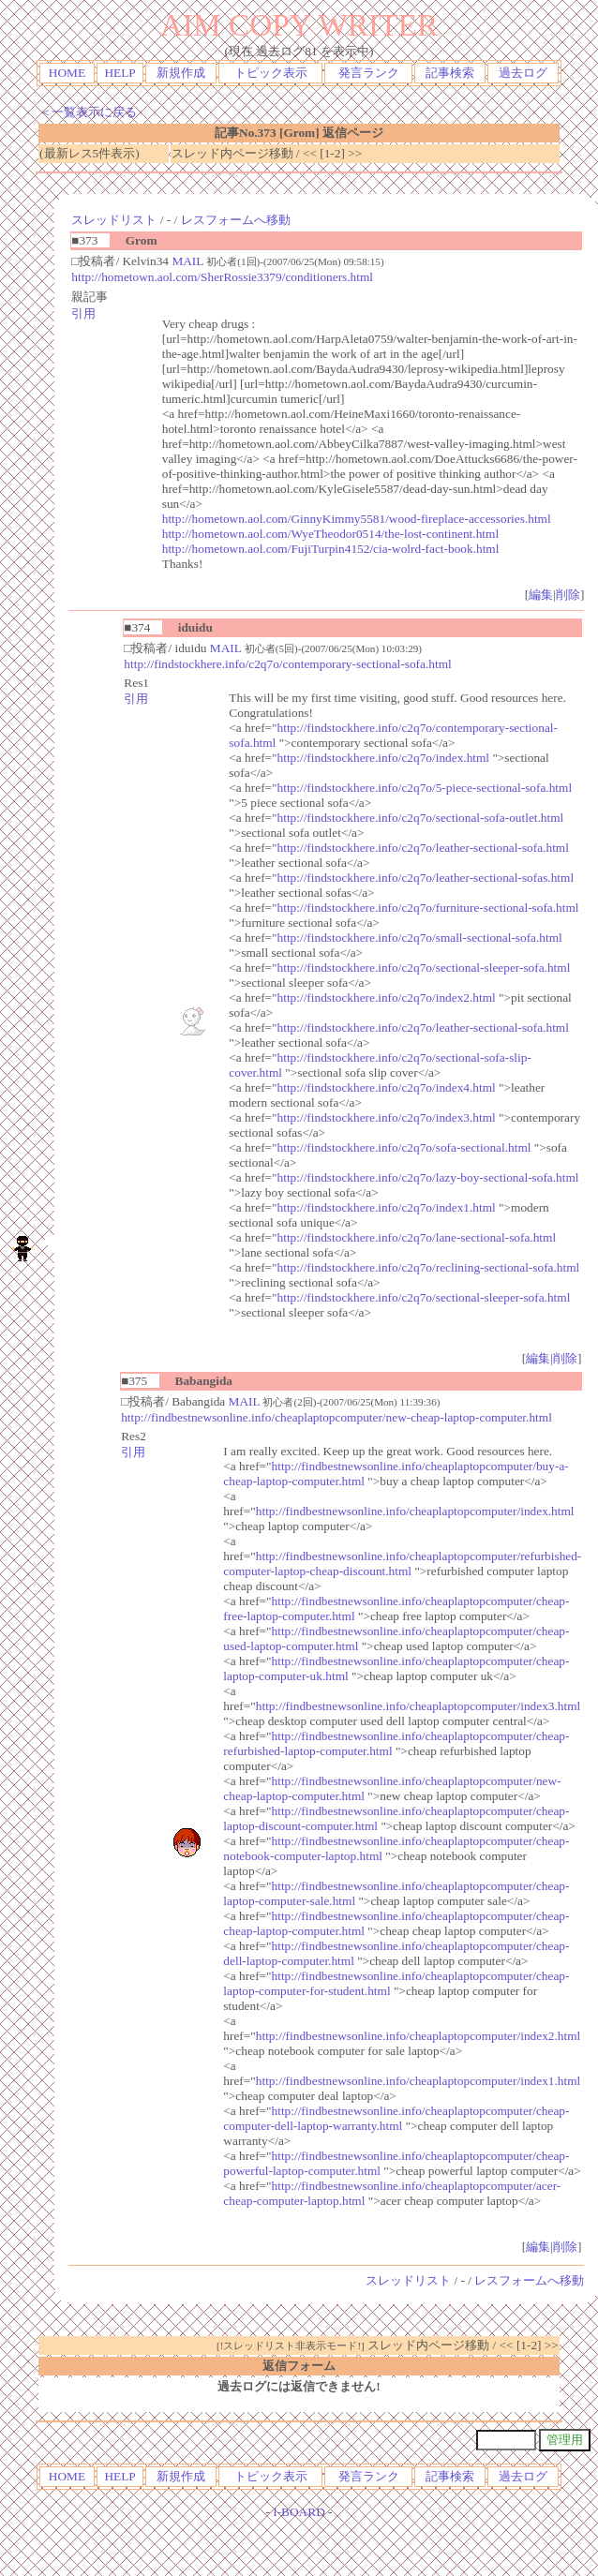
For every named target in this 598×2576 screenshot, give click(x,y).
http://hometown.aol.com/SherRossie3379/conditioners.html (222, 277)
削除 (568, 595)
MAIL (187, 261)
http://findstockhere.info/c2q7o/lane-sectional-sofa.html (417, 1237)
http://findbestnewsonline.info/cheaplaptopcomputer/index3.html (418, 1706)
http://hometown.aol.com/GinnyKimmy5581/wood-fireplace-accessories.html (356, 519)
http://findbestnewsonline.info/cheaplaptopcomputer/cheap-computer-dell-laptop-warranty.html (396, 2118)
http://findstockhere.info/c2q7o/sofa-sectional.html (404, 1147)
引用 (83, 313)
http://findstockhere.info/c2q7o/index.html (383, 758)
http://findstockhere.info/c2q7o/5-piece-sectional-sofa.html (425, 788)
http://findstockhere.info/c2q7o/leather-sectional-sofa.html (423, 848)
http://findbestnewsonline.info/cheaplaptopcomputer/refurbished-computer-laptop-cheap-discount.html (402, 1563)
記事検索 (450, 73)
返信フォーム (299, 2366)
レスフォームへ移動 (236, 220)
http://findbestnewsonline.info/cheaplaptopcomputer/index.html (415, 1511)
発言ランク (368, 73)
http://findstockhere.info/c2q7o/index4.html (386, 1087)
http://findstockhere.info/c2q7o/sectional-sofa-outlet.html (420, 818)
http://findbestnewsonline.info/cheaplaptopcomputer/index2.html (418, 2036)
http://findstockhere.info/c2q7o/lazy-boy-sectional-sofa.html (428, 1177)
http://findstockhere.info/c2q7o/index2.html (386, 997)
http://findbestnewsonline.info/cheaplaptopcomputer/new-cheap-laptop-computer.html (336, 1417)
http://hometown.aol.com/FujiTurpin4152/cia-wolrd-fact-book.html (331, 549)
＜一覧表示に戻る (88, 112)
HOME (67, 73)
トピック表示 (270, 73)
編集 (541, 595)
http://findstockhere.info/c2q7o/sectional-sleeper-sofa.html (424, 967)
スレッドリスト (114, 220)
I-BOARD (299, 2512)
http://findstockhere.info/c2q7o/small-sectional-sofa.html (419, 938)
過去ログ (523, 73)
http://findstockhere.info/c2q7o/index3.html (386, 1117)
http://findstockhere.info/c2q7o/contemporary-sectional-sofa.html (287, 664)
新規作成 (181, 73)
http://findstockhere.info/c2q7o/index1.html (386, 1207)
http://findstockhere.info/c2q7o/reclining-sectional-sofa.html (428, 1267)
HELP (119, 73)
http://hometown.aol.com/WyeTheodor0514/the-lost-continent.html (330, 534)
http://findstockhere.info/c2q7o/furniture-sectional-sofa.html (428, 908)
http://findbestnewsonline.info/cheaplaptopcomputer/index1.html (418, 2081)
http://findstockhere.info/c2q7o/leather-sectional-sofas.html (426, 878)
